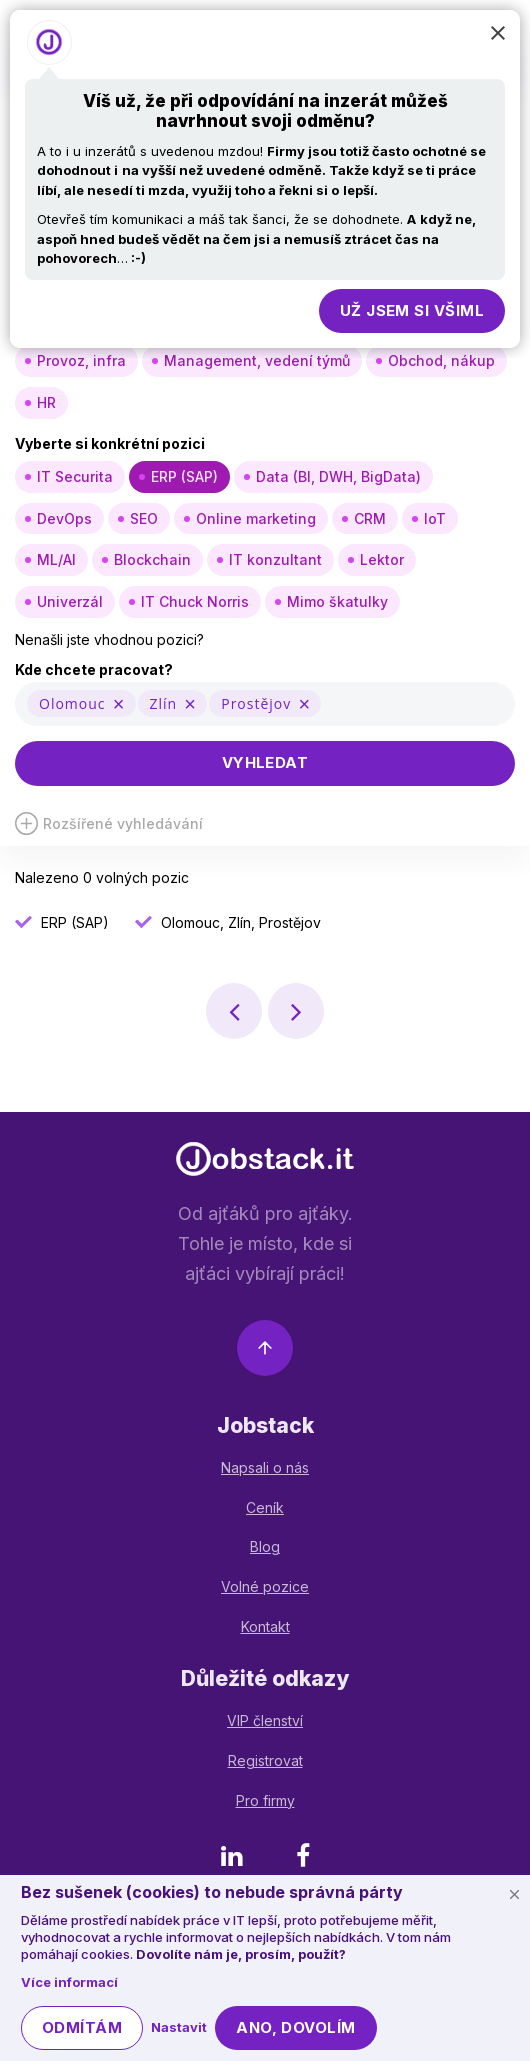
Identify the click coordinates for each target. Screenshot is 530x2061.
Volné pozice (265, 1586)
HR (46, 402)
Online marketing (256, 518)
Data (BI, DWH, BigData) (338, 476)
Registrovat (265, 1760)
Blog (265, 1546)
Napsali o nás (265, 1467)
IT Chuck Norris (195, 601)
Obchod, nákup (441, 360)
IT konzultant (275, 559)
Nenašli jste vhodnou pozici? (109, 639)
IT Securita (75, 476)
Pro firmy (265, 1800)
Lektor (382, 559)
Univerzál (70, 601)
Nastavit (179, 2027)
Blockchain (152, 559)
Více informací (69, 1982)
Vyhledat (265, 762)
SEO (144, 518)
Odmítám (82, 2027)
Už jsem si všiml (412, 310)
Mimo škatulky (337, 601)
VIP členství (265, 1720)
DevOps (64, 518)
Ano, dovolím (295, 2027)
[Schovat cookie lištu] (514, 1894)
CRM (370, 518)
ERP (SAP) (184, 476)
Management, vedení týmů (257, 360)
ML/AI (56, 559)
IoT (435, 518)
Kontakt (265, 1626)
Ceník (265, 1507)
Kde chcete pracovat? (94, 669)
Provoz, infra (81, 360)
